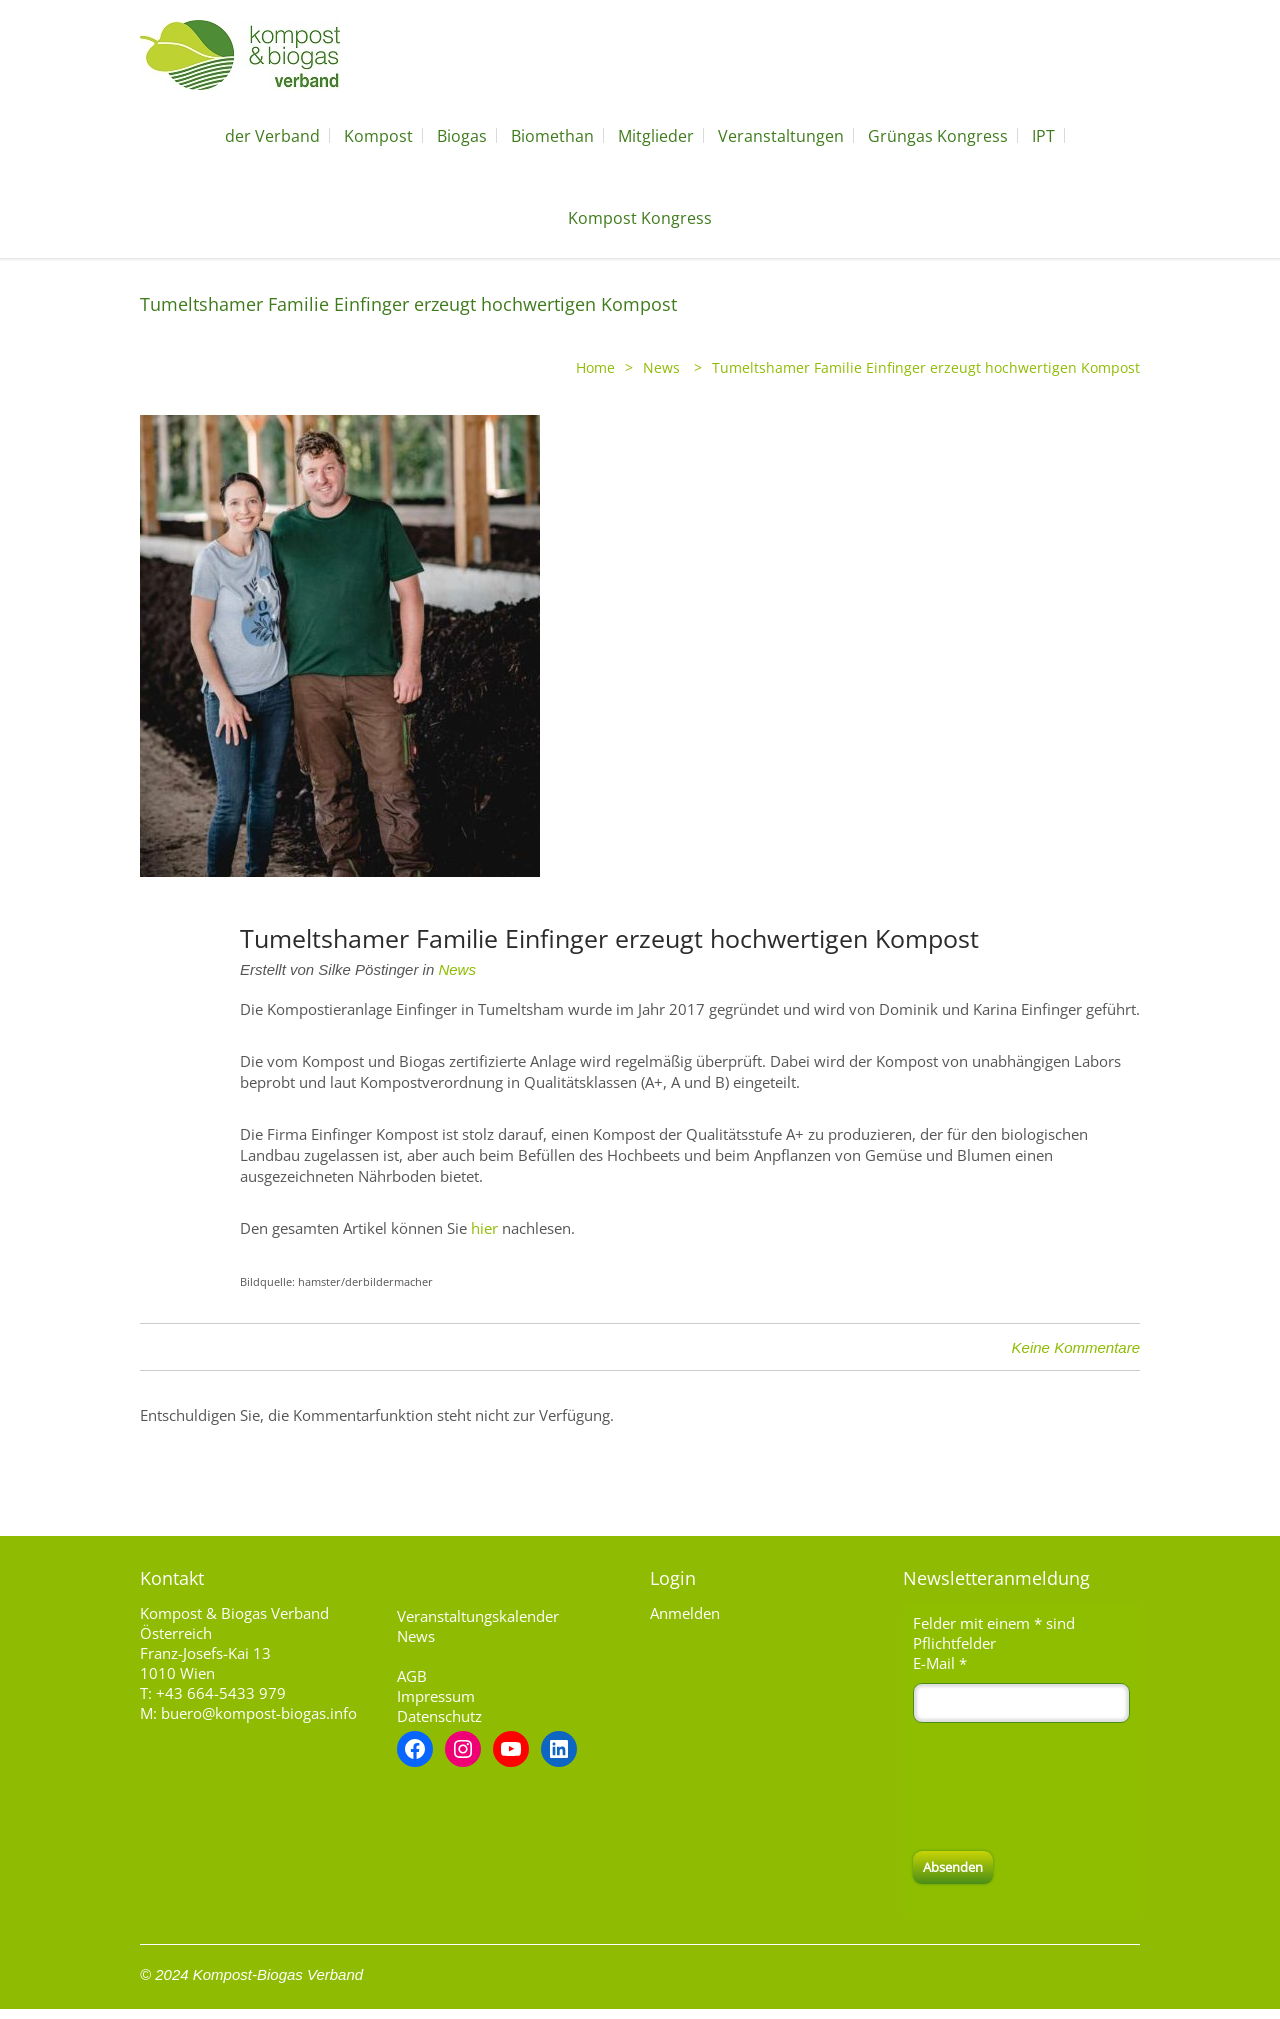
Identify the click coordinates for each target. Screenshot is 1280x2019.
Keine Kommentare (1076, 1347)
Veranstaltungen (781, 136)
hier (484, 1228)
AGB (412, 1676)
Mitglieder (656, 136)
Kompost (378, 136)
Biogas (462, 136)
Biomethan (552, 136)
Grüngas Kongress (938, 136)
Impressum (436, 1696)
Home (595, 367)
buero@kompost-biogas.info (259, 1713)
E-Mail (940, 1663)
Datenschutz (439, 1716)
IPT (1043, 136)
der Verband (272, 136)
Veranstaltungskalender (478, 1616)
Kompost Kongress (640, 218)
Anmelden (685, 1613)
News (661, 367)
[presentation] (1065, 1787)
